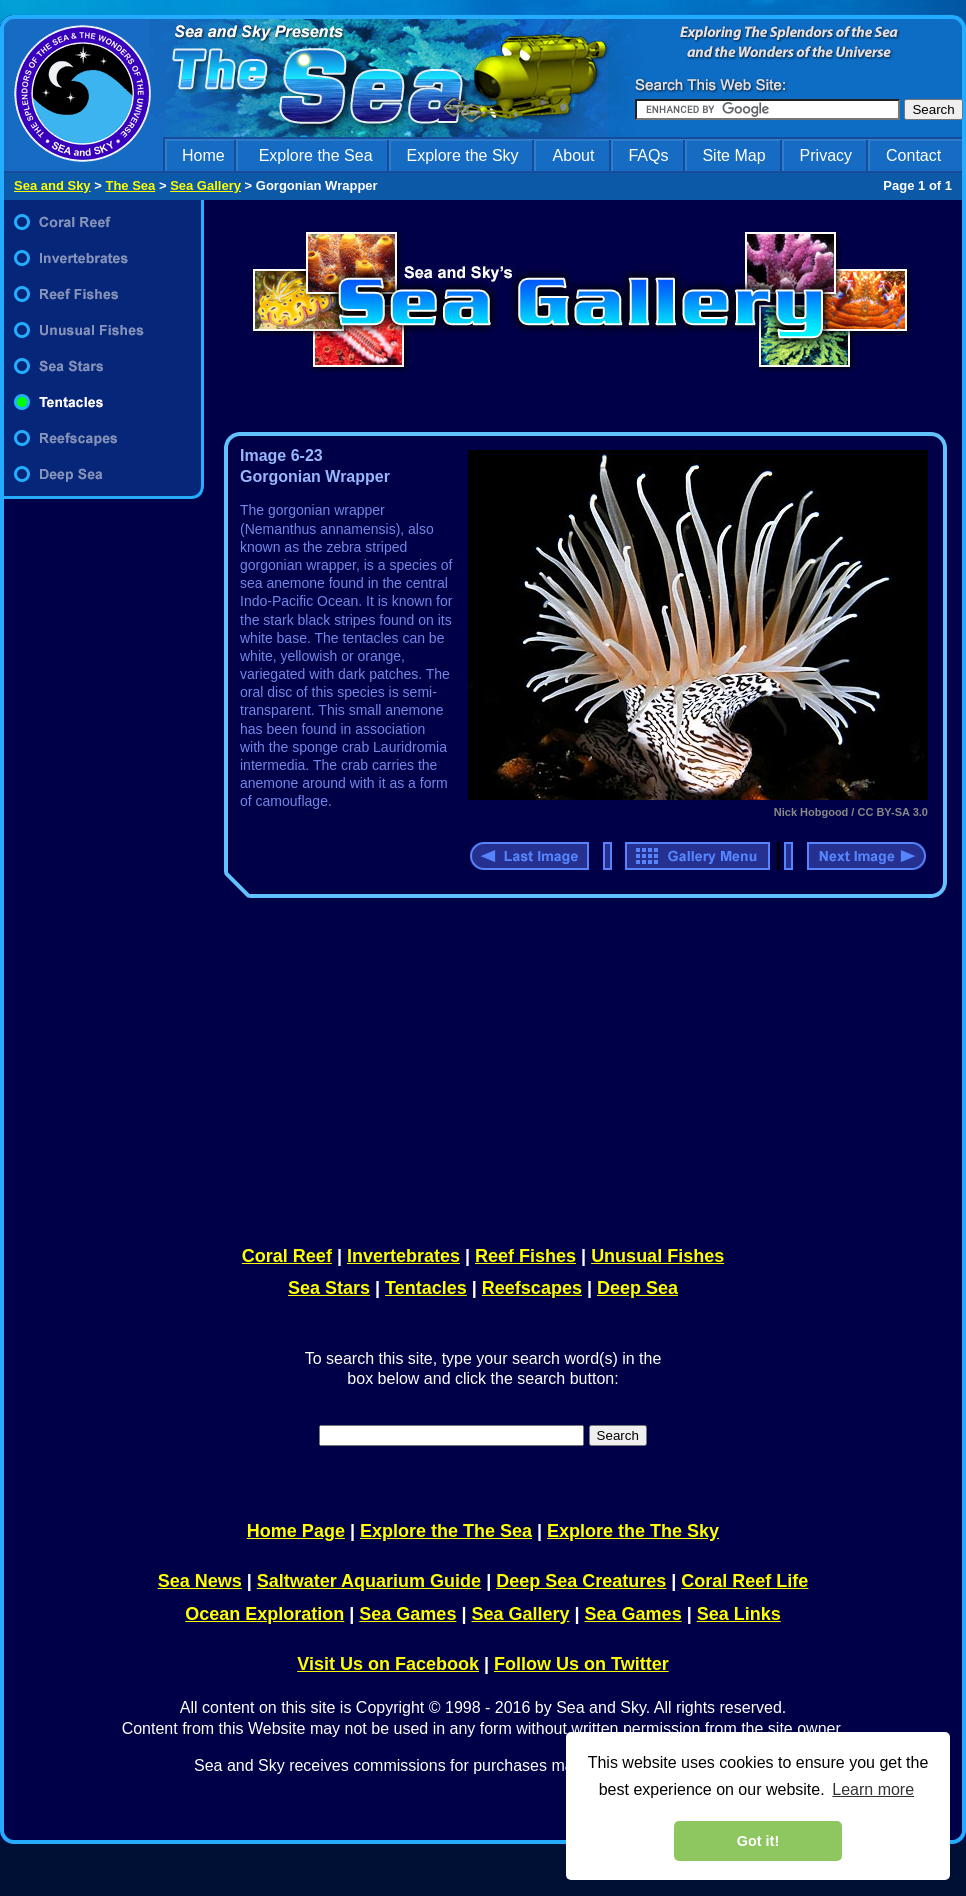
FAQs (648, 155)
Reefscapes (532, 1288)
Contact (913, 155)
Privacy (826, 155)
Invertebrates (403, 1256)
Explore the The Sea (446, 1531)
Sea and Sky (52, 185)
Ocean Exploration (264, 1614)
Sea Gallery (205, 185)
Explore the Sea (316, 155)
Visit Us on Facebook (388, 1664)
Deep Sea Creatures (581, 1581)
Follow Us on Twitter (581, 1664)
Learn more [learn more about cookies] (873, 1789)
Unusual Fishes (657, 1256)
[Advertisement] (581, 1068)
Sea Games (407, 1614)
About (574, 155)
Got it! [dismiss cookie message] (758, 1841)
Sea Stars (329, 1288)
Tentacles (426, 1288)
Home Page (296, 1531)
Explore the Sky (463, 155)
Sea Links (739, 1614)
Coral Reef (287, 1256)
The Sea (130, 185)
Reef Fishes (525, 1256)
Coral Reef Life (744, 1581)
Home (203, 155)
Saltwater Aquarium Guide (369, 1581)
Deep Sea (637, 1288)
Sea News (200, 1581)
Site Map (733, 155)
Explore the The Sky (633, 1531)
